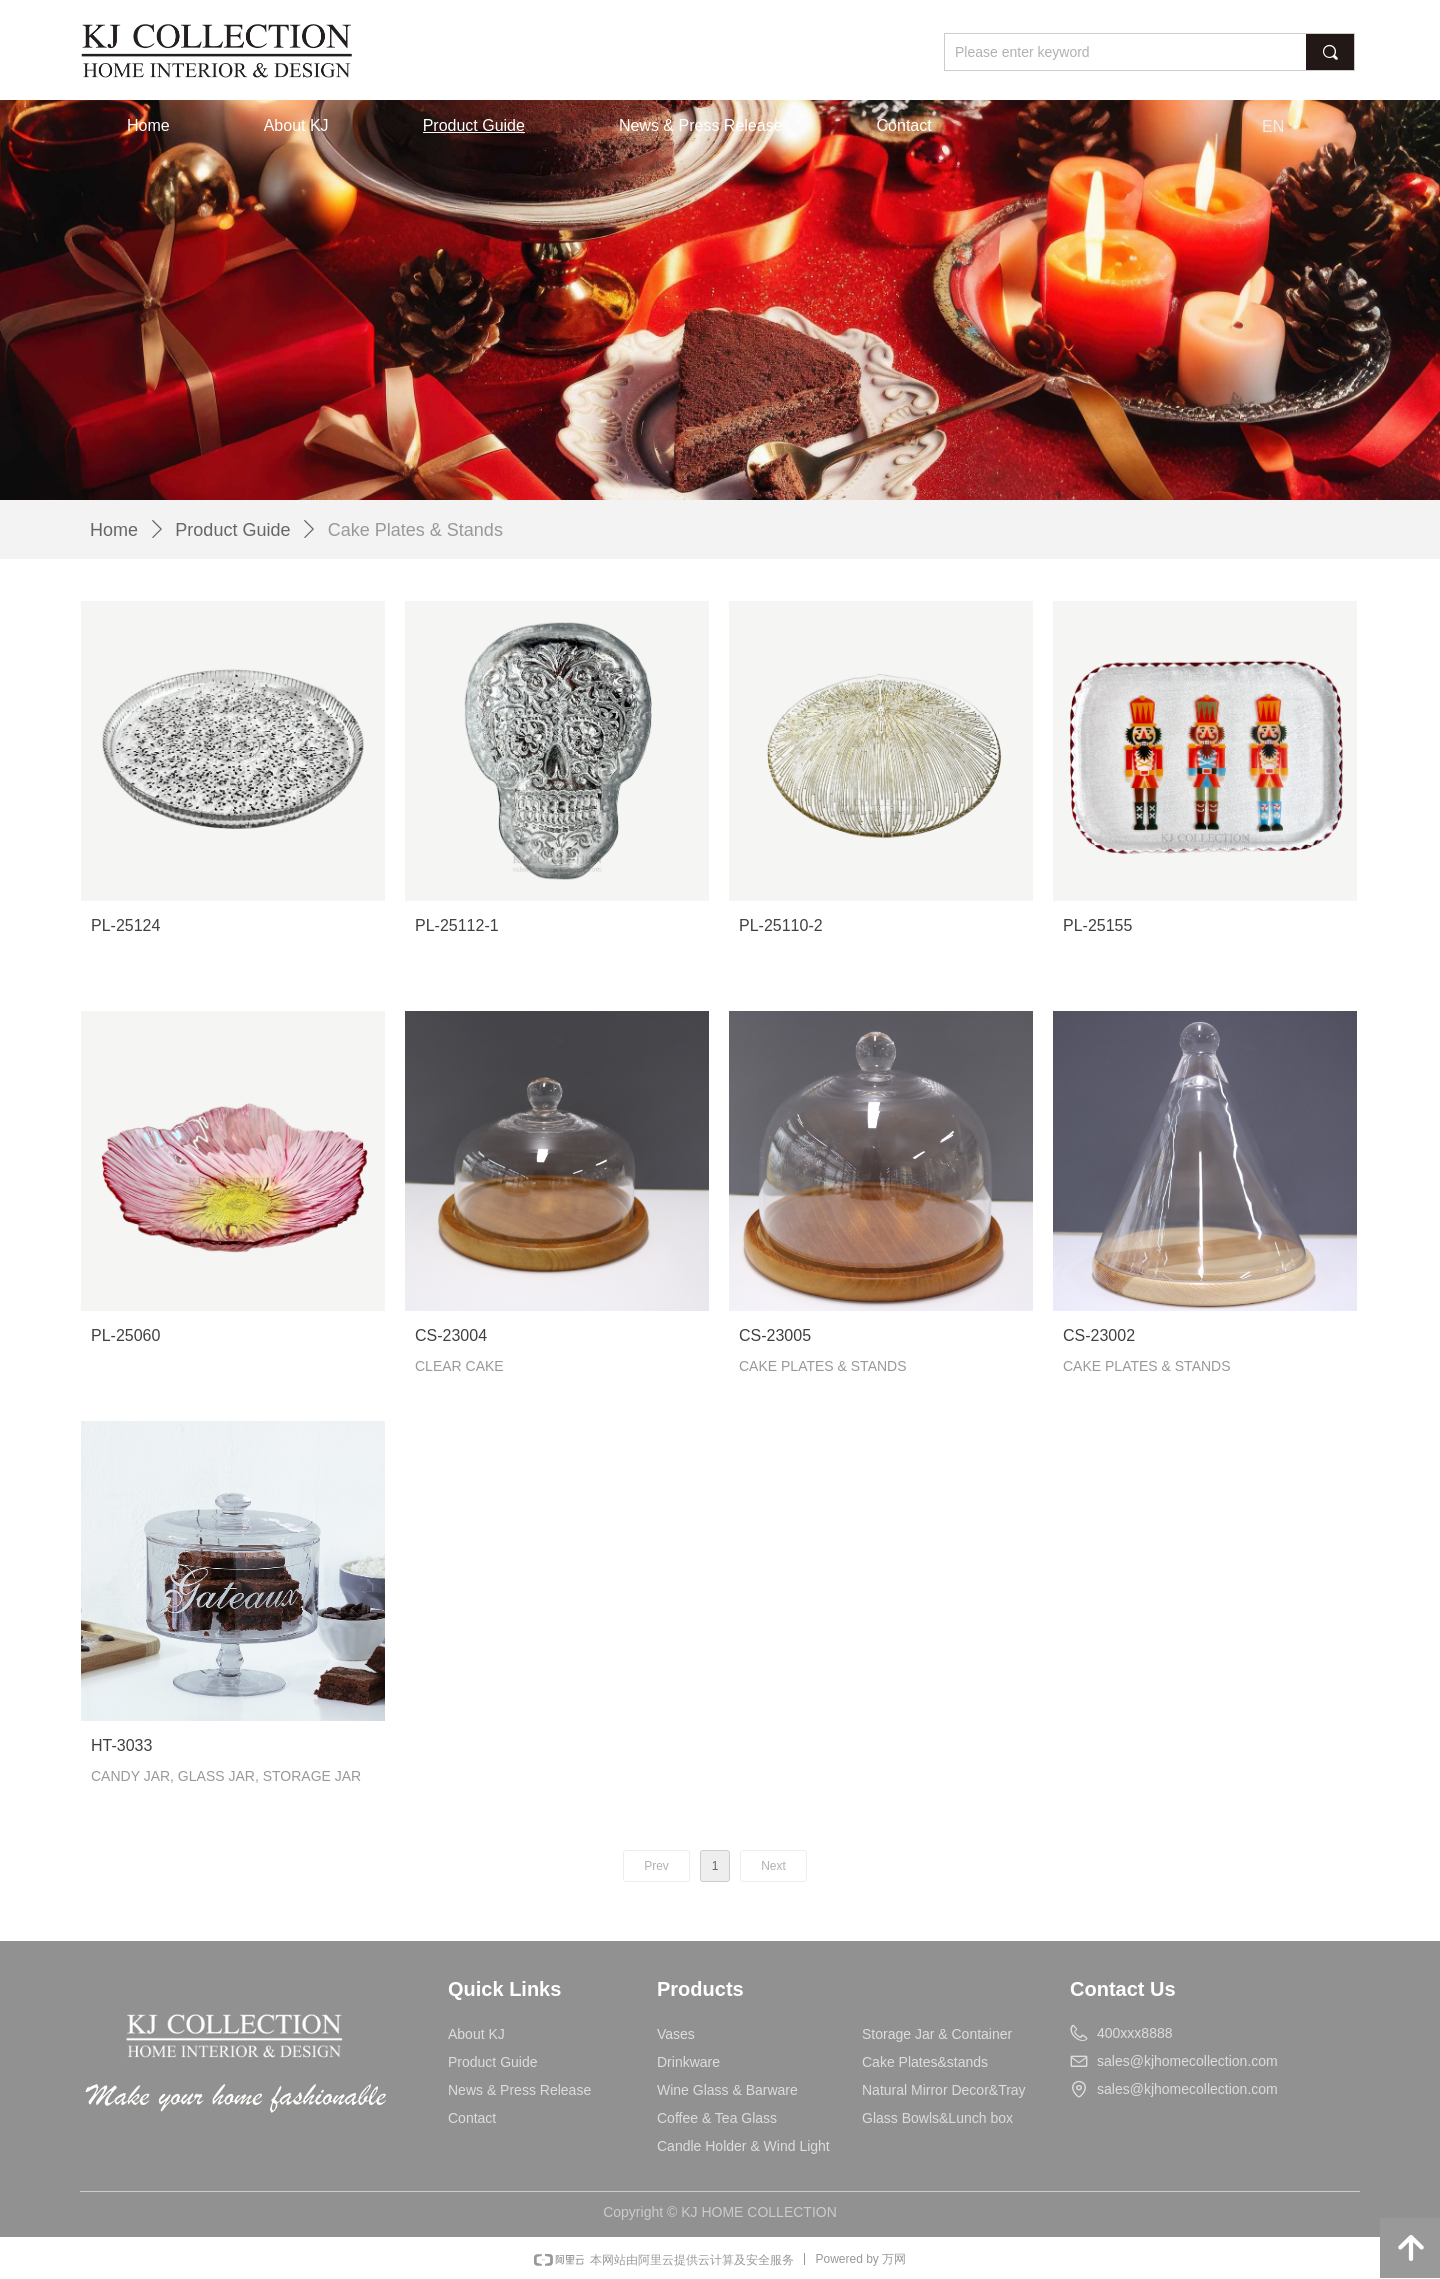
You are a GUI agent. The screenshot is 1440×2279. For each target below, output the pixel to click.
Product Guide (232, 530)
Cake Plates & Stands (415, 530)
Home (114, 530)
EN (1273, 126)
